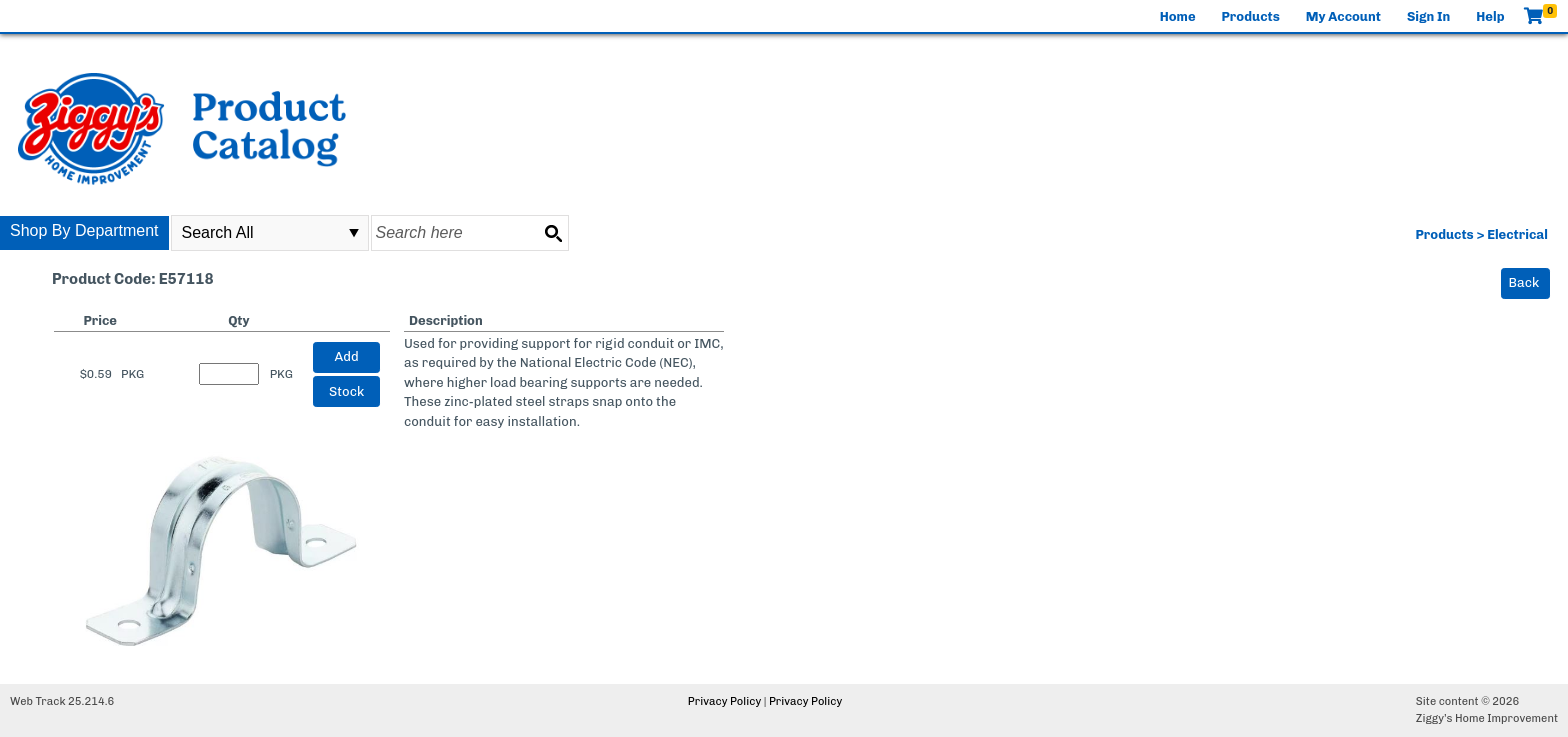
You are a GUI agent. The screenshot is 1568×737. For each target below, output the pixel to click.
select (354, 233)
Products (1251, 16)
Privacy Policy (724, 701)
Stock (346, 391)
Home (1178, 16)
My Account (1343, 16)
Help (1490, 16)
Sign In (1428, 16)
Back (1524, 282)
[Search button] (553, 233)
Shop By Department (84, 230)
